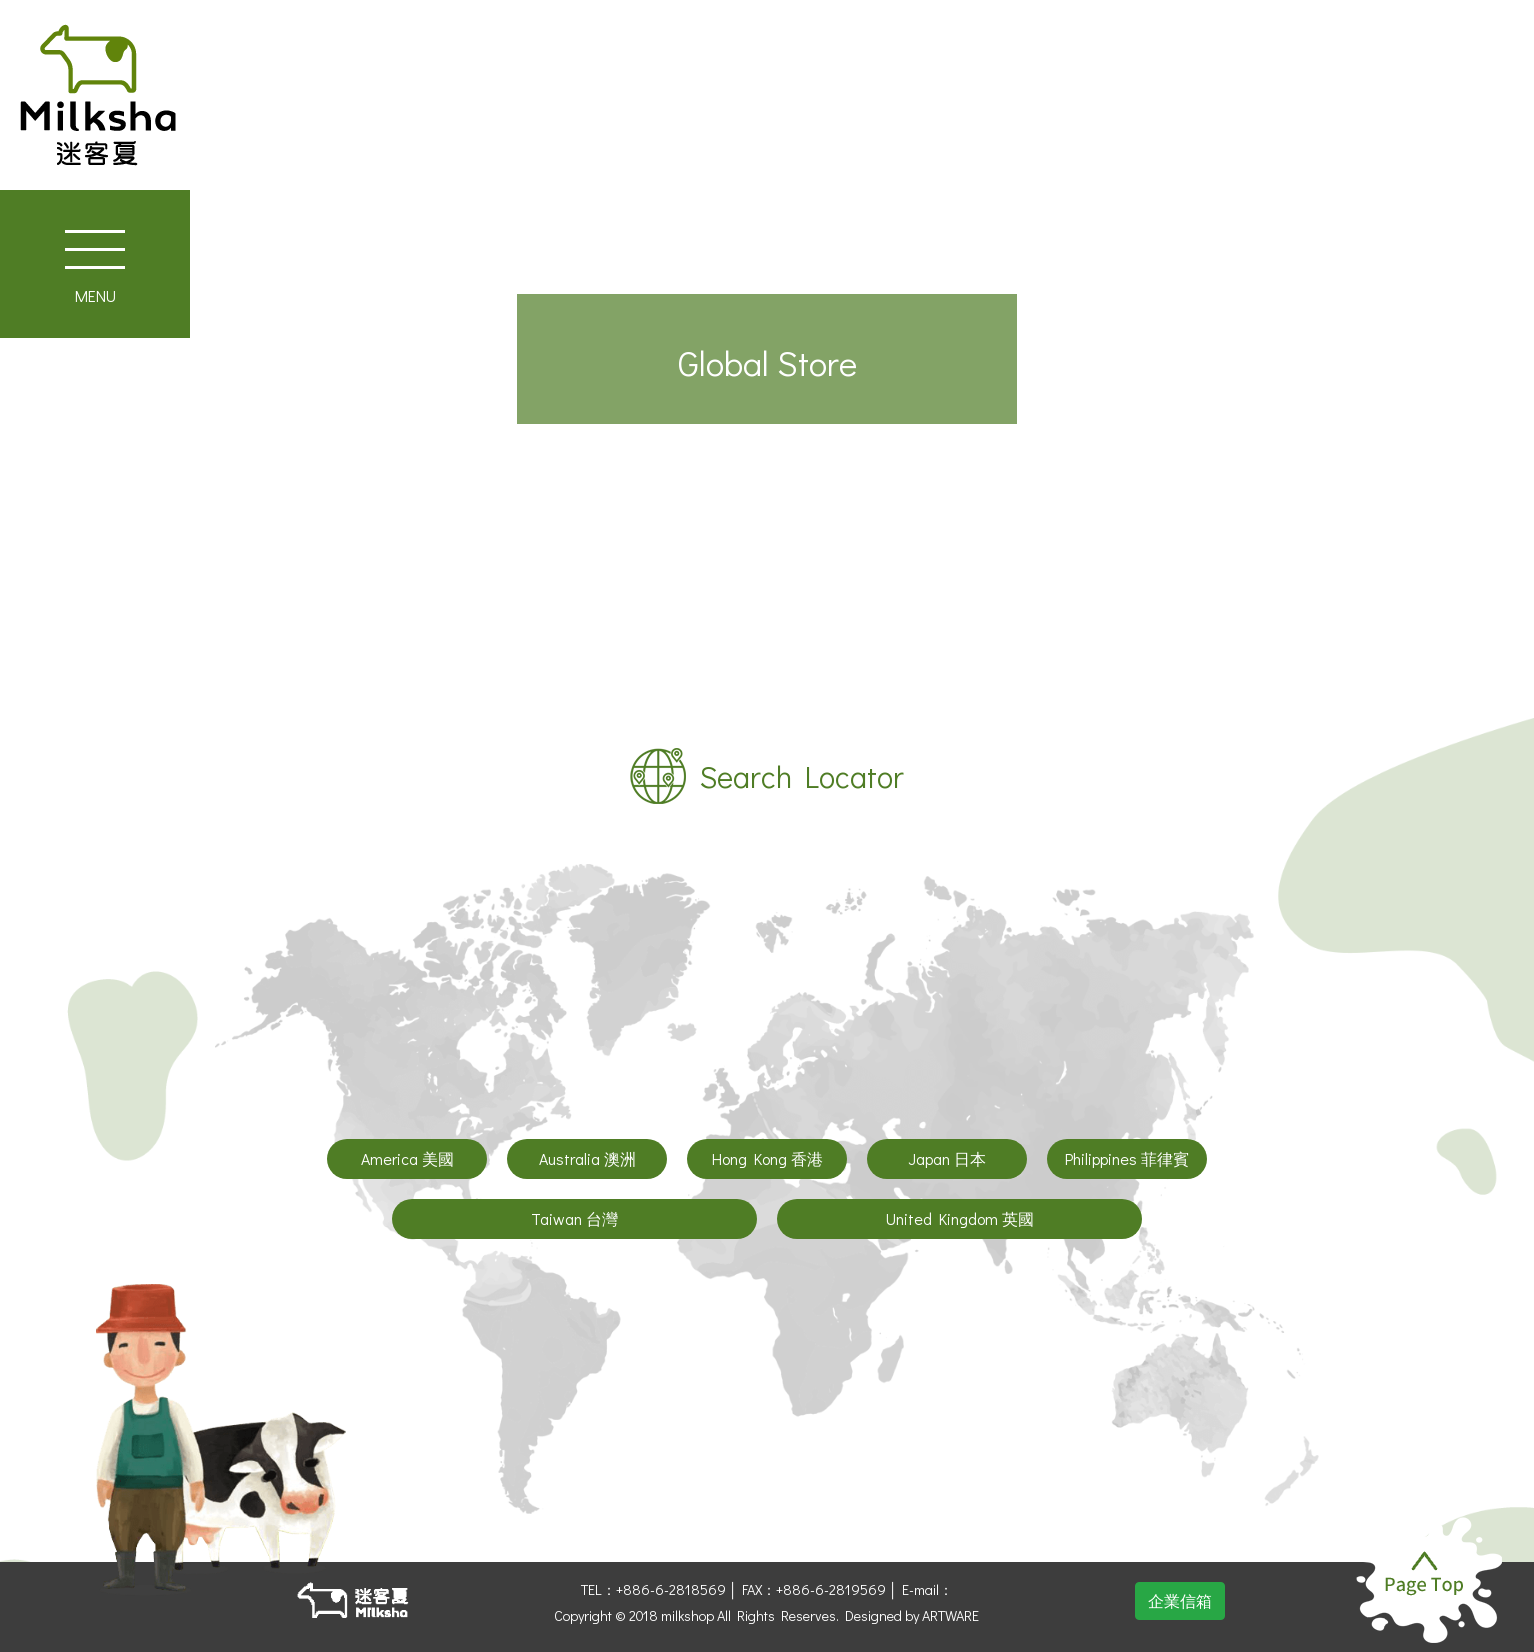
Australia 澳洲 (587, 1158)
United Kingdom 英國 (960, 1218)
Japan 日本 (947, 1158)
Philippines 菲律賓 (1127, 1158)
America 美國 (407, 1158)
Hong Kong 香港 (767, 1158)
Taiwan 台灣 (574, 1218)
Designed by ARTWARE (912, 1615)
